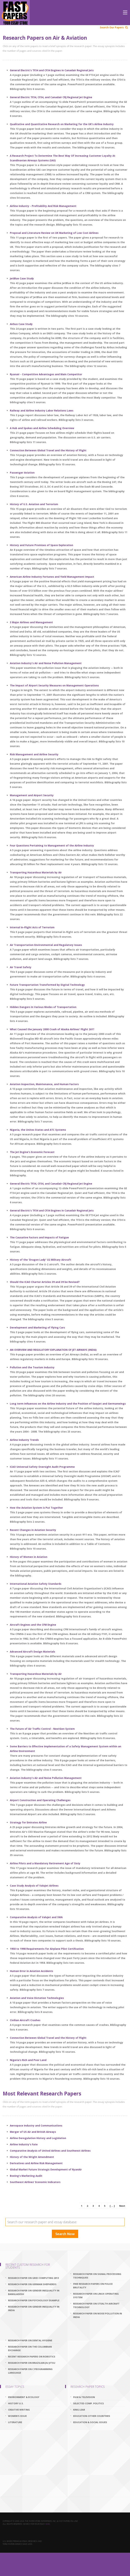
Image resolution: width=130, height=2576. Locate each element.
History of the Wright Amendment (32, 2157)
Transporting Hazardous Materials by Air (36, 872)
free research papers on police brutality (93, 2285)
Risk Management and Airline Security (34, 754)
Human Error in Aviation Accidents (31, 1971)
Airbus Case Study (21, 324)
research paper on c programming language (30, 2370)
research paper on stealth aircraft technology (96, 2305)
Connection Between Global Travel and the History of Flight (48, 450)
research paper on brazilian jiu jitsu (31, 2362)
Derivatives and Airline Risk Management (36, 2163)
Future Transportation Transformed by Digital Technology (47, 984)
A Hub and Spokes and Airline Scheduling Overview (42, 428)
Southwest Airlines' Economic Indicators (35, 2182)
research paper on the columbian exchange (30, 2348)
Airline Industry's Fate (24, 2144)
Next (122, 2205)
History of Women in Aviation (28, 1557)
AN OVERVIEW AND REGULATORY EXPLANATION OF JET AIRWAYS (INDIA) (53, 1349)
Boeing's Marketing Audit (26, 2175)
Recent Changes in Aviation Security (33, 1530)
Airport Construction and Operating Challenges (40, 1800)
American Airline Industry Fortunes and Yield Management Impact (52, 576)
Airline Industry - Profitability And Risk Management (43, 206)
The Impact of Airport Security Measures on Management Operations (54, 685)
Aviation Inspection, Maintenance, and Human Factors (44, 1084)
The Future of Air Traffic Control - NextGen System (42, 1728)
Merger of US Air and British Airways (33, 2131)
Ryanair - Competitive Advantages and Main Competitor (46, 374)
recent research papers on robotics (31, 2356)
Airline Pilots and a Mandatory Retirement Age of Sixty (45, 1863)
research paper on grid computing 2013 (33, 2278)
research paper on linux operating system (96, 2295)
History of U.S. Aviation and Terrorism (34, 504)
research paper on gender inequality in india (33, 2308)
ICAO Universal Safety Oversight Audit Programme (42, 1466)
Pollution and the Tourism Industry (32, 1367)
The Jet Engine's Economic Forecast (32, 1152)
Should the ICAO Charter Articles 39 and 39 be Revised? (45, 1282)
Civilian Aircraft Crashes (25, 2020)
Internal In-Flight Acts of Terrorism (32, 927)
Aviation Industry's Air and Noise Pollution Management (46, 663)
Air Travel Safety (20, 967)
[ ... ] (112, 2205)
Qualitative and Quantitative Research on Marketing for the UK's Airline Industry (62, 124)
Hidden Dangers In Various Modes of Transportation (43, 1007)
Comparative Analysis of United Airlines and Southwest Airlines (50, 2150)
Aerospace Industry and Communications (36, 2125)
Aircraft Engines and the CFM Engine (33, 1624)
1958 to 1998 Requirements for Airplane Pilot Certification (47, 1948)
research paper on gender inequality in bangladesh (33, 2292)
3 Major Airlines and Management (31, 622)
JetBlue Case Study (22, 278)
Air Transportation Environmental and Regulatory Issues (46, 945)
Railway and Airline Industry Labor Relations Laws (41, 410)
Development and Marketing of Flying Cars (37, 1327)
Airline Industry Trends (24, 1440)
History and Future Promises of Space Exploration (41, 545)
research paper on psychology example (33, 2300)
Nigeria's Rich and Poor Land (28, 2060)
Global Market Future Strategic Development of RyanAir (46, 2169)
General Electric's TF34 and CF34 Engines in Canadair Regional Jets (52, 70)
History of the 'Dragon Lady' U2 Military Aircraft (40, 1259)
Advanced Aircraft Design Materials (32, 1651)
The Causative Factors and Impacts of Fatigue (39, 1237)
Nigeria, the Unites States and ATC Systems (38, 1129)
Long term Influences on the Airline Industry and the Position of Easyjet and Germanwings (68, 1403)
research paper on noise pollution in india (97, 2315)
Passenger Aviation (22, 472)
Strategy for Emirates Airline (28, 1822)
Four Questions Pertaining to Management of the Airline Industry (52, 845)
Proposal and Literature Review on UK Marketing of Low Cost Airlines (54, 233)
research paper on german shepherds (32, 2284)
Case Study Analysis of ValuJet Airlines (34, 1885)
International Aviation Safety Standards (35, 1583)
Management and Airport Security (32, 795)
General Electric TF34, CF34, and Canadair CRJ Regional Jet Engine (51, 97)
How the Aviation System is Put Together (36, 1507)
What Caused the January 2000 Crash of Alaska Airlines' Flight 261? (52, 1029)
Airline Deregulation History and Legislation (38, 2138)
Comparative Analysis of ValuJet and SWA (36, 1917)
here (47, 2524)
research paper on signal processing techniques (97, 2275)
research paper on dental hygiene (30, 2340)
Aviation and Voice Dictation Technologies (37, 1998)
